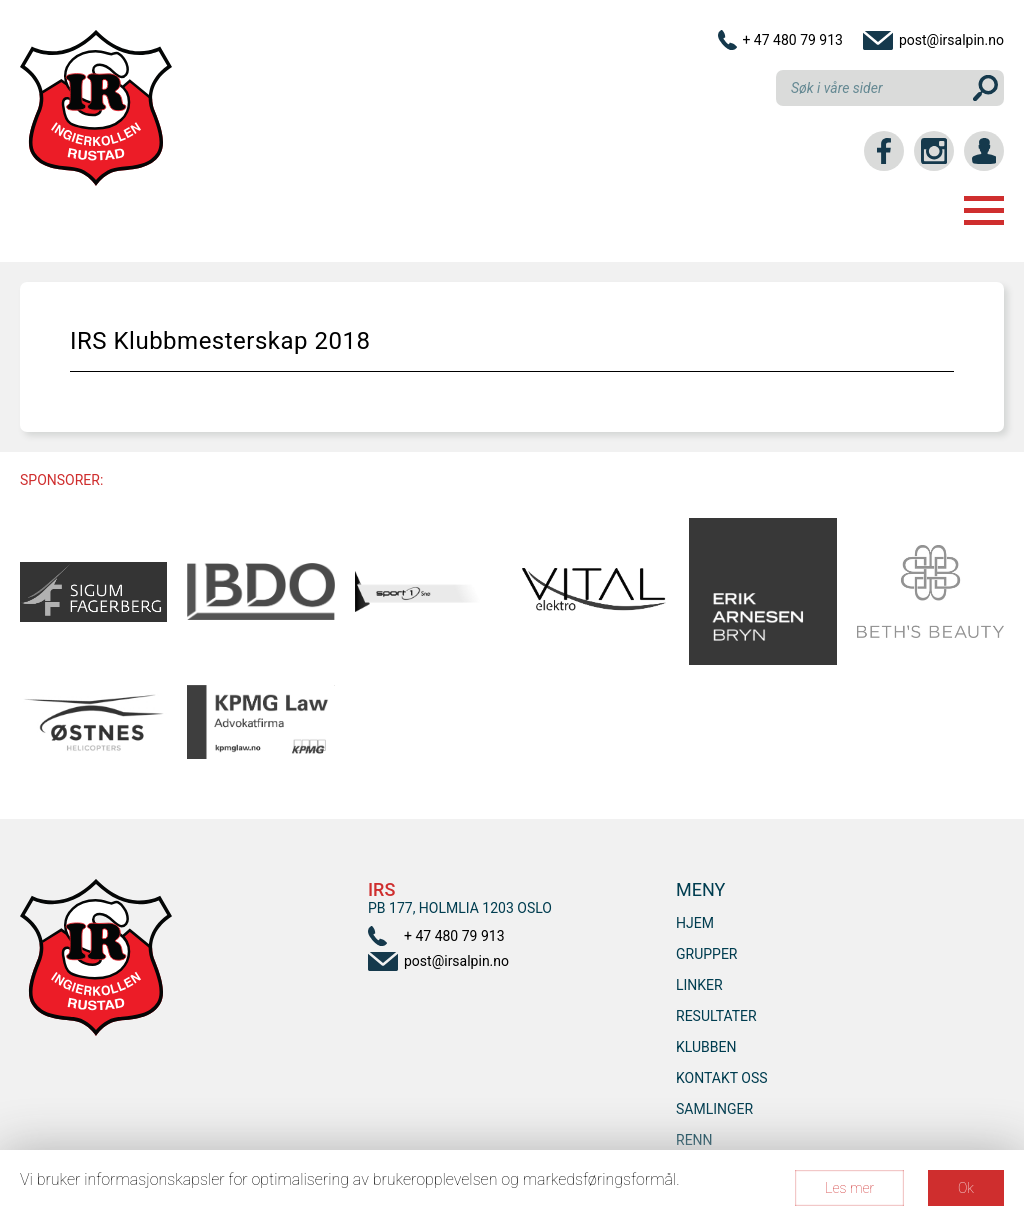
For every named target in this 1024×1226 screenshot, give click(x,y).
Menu (984, 210)
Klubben (706, 1047)
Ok (966, 1188)
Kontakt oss (722, 1078)
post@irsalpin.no (951, 40)
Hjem (695, 923)
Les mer (849, 1188)
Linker (699, 985)
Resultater (716, 1016)
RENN (694, 1140)
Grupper (707, 954)
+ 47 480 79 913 (792, 40)
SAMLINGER (714, 1109)
